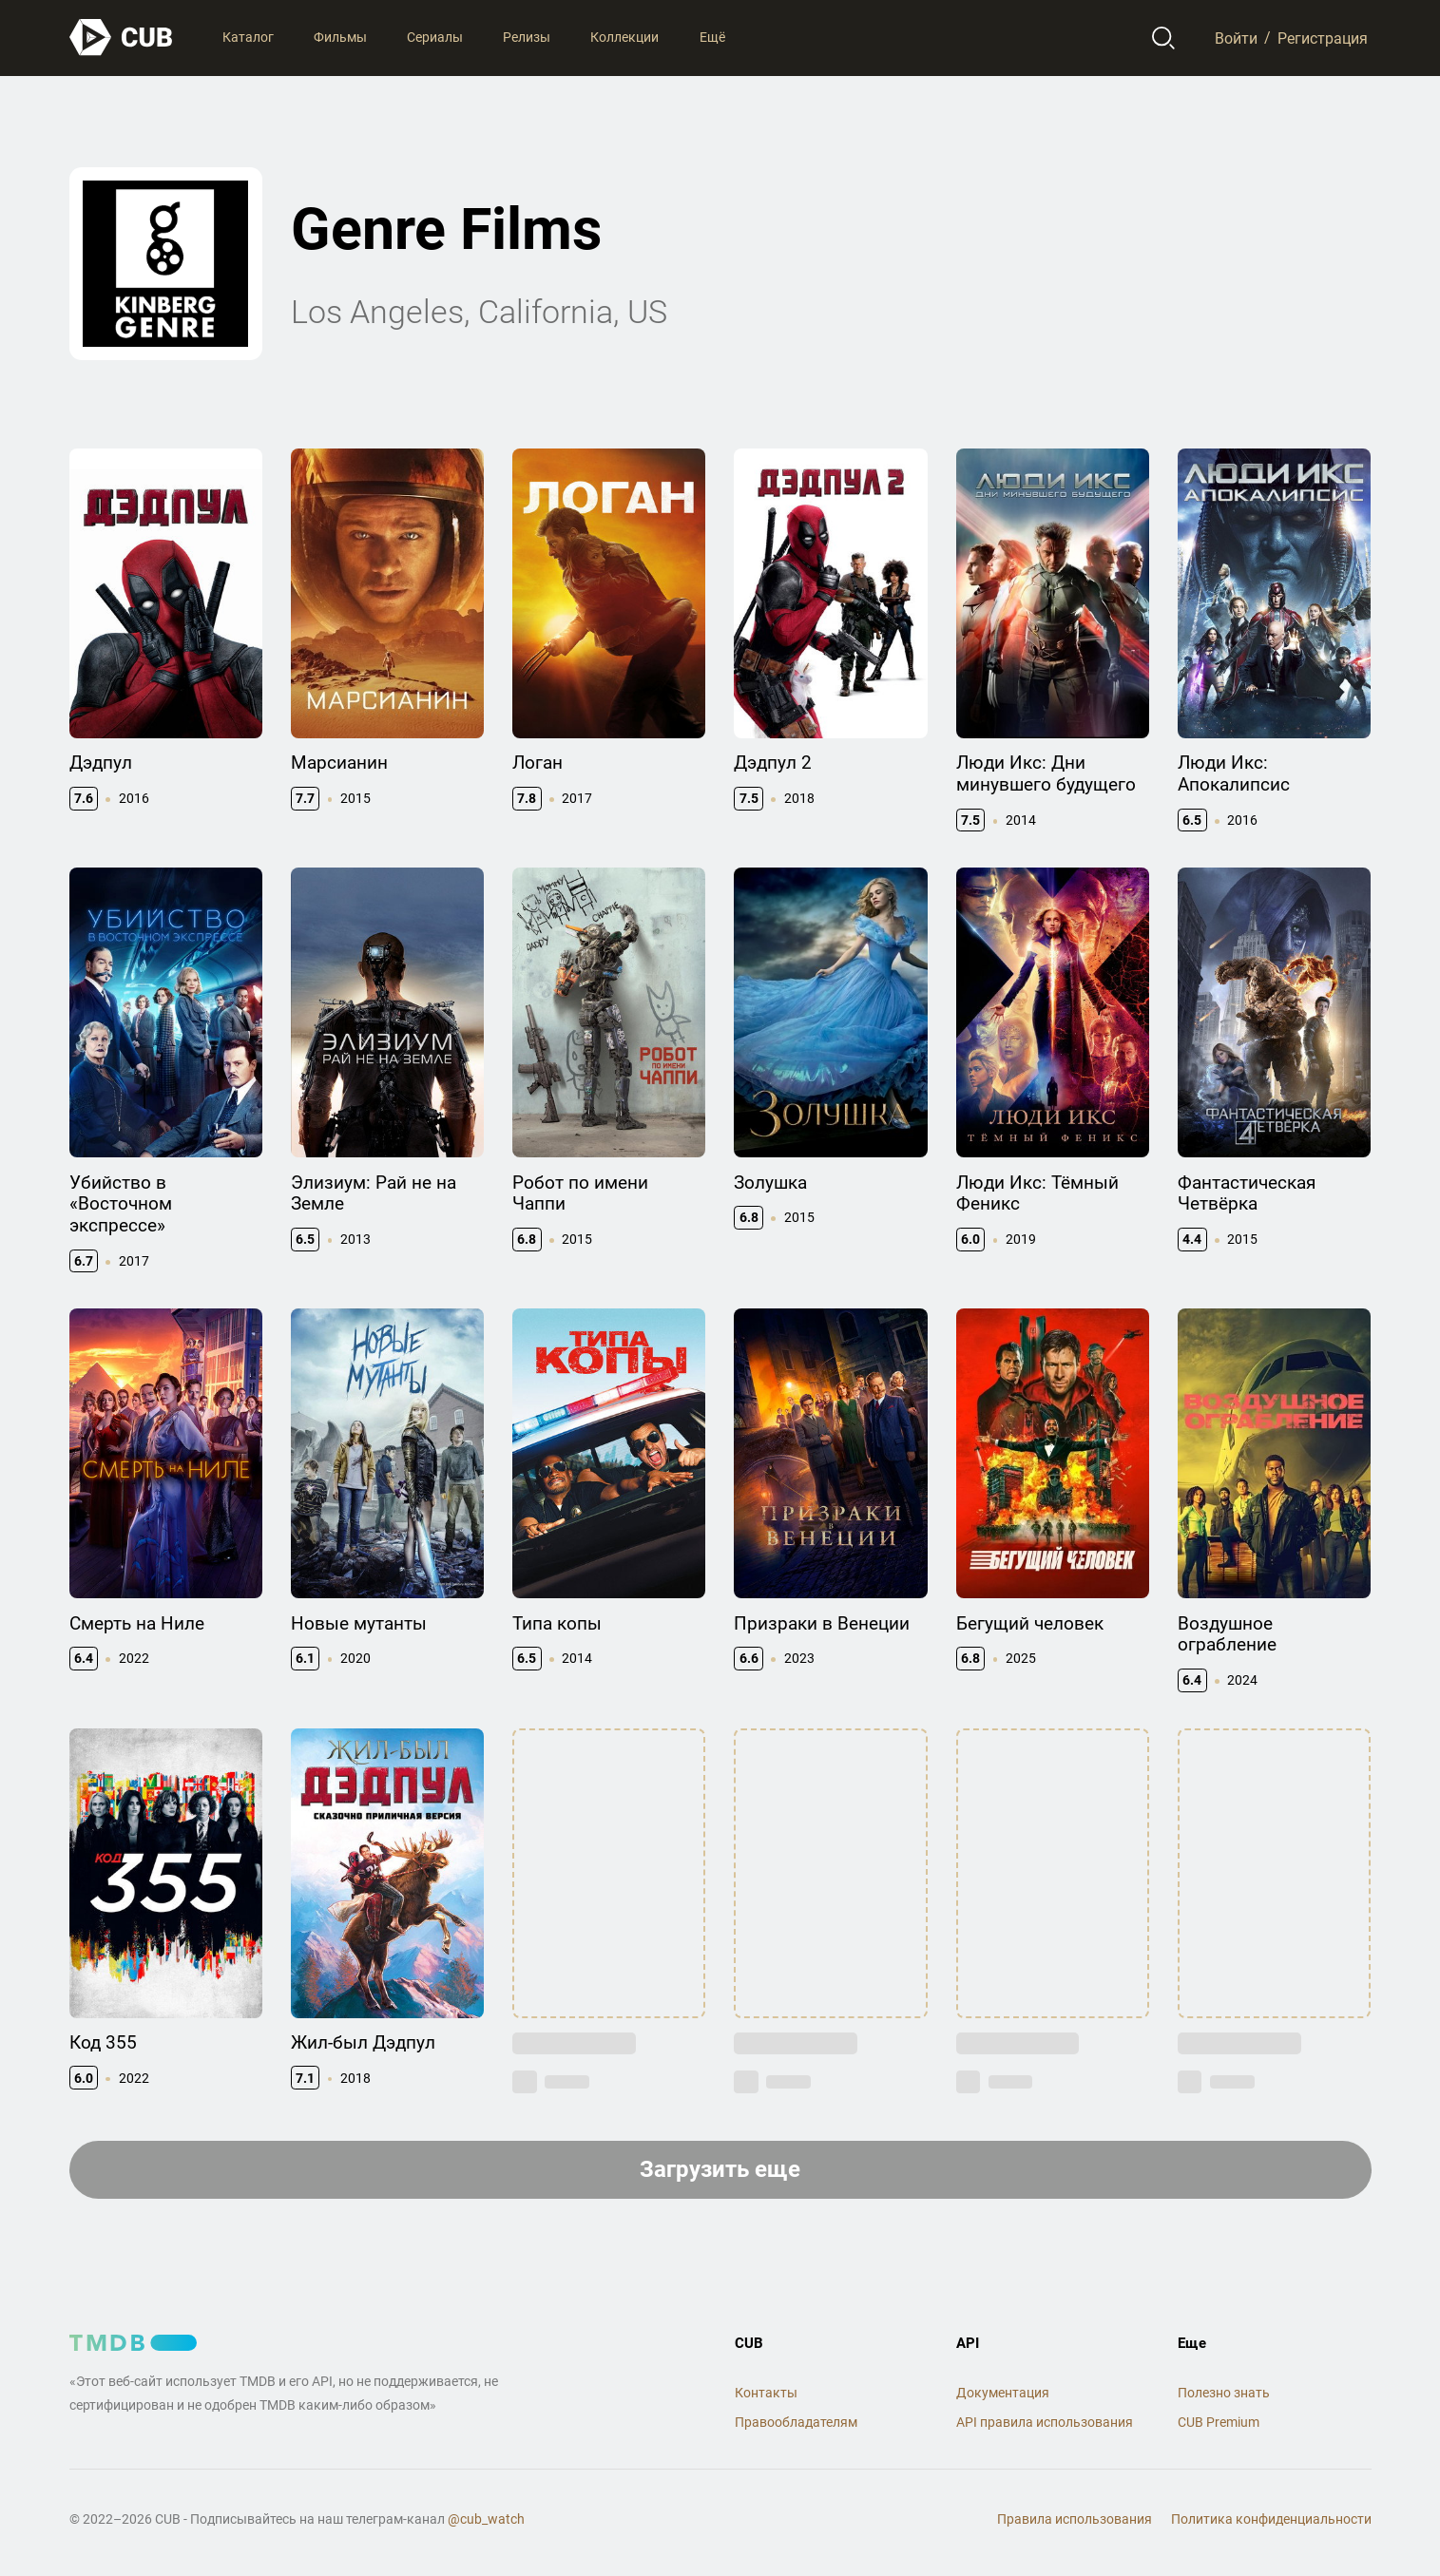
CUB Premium (1218, 2422)
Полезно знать (1224, 2392)
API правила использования (1044, 2422)
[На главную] (121, 37)
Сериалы (435, 37)
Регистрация (1322, 38)
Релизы (526, 37)
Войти (1236, 38)
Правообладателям (796, 2422)
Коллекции (624, 37)
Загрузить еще (720, 2169)
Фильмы (340, 37)
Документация (1002, 2392)
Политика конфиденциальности (1271, 2519)
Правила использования (1074, 2519)
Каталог (248, 37)
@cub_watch (486, 2519)
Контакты (766, 2392)
